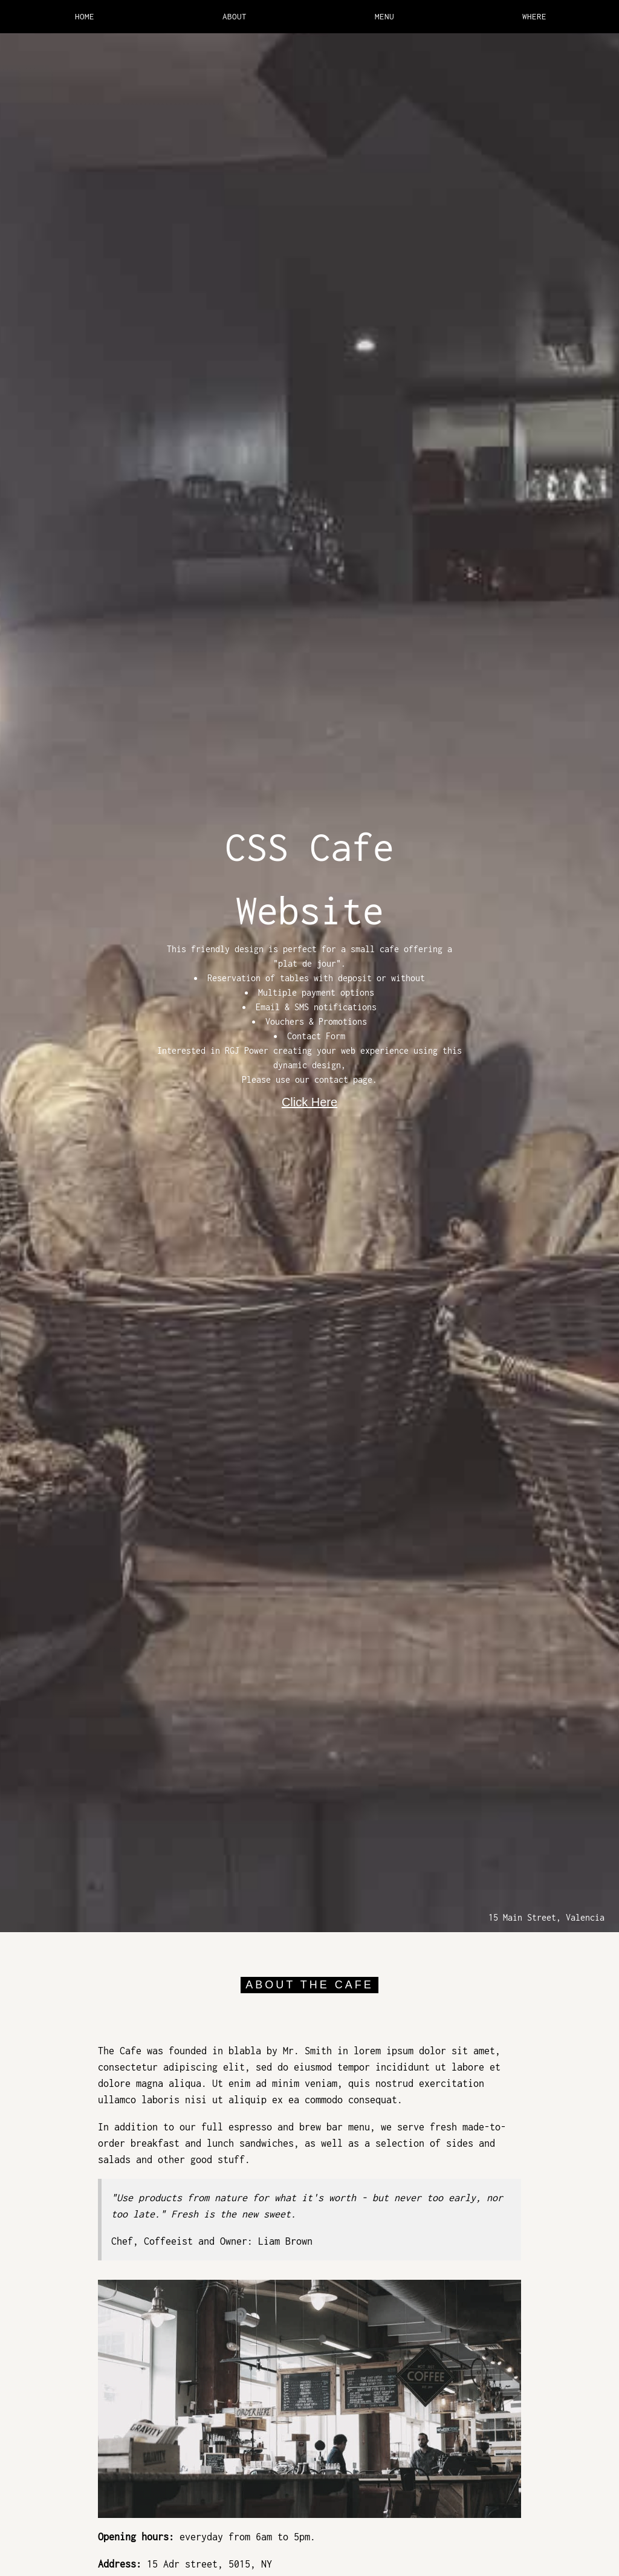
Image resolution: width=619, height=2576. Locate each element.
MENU (384, 16)
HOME (84, 16)
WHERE (534, 16)
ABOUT (234, 16)
